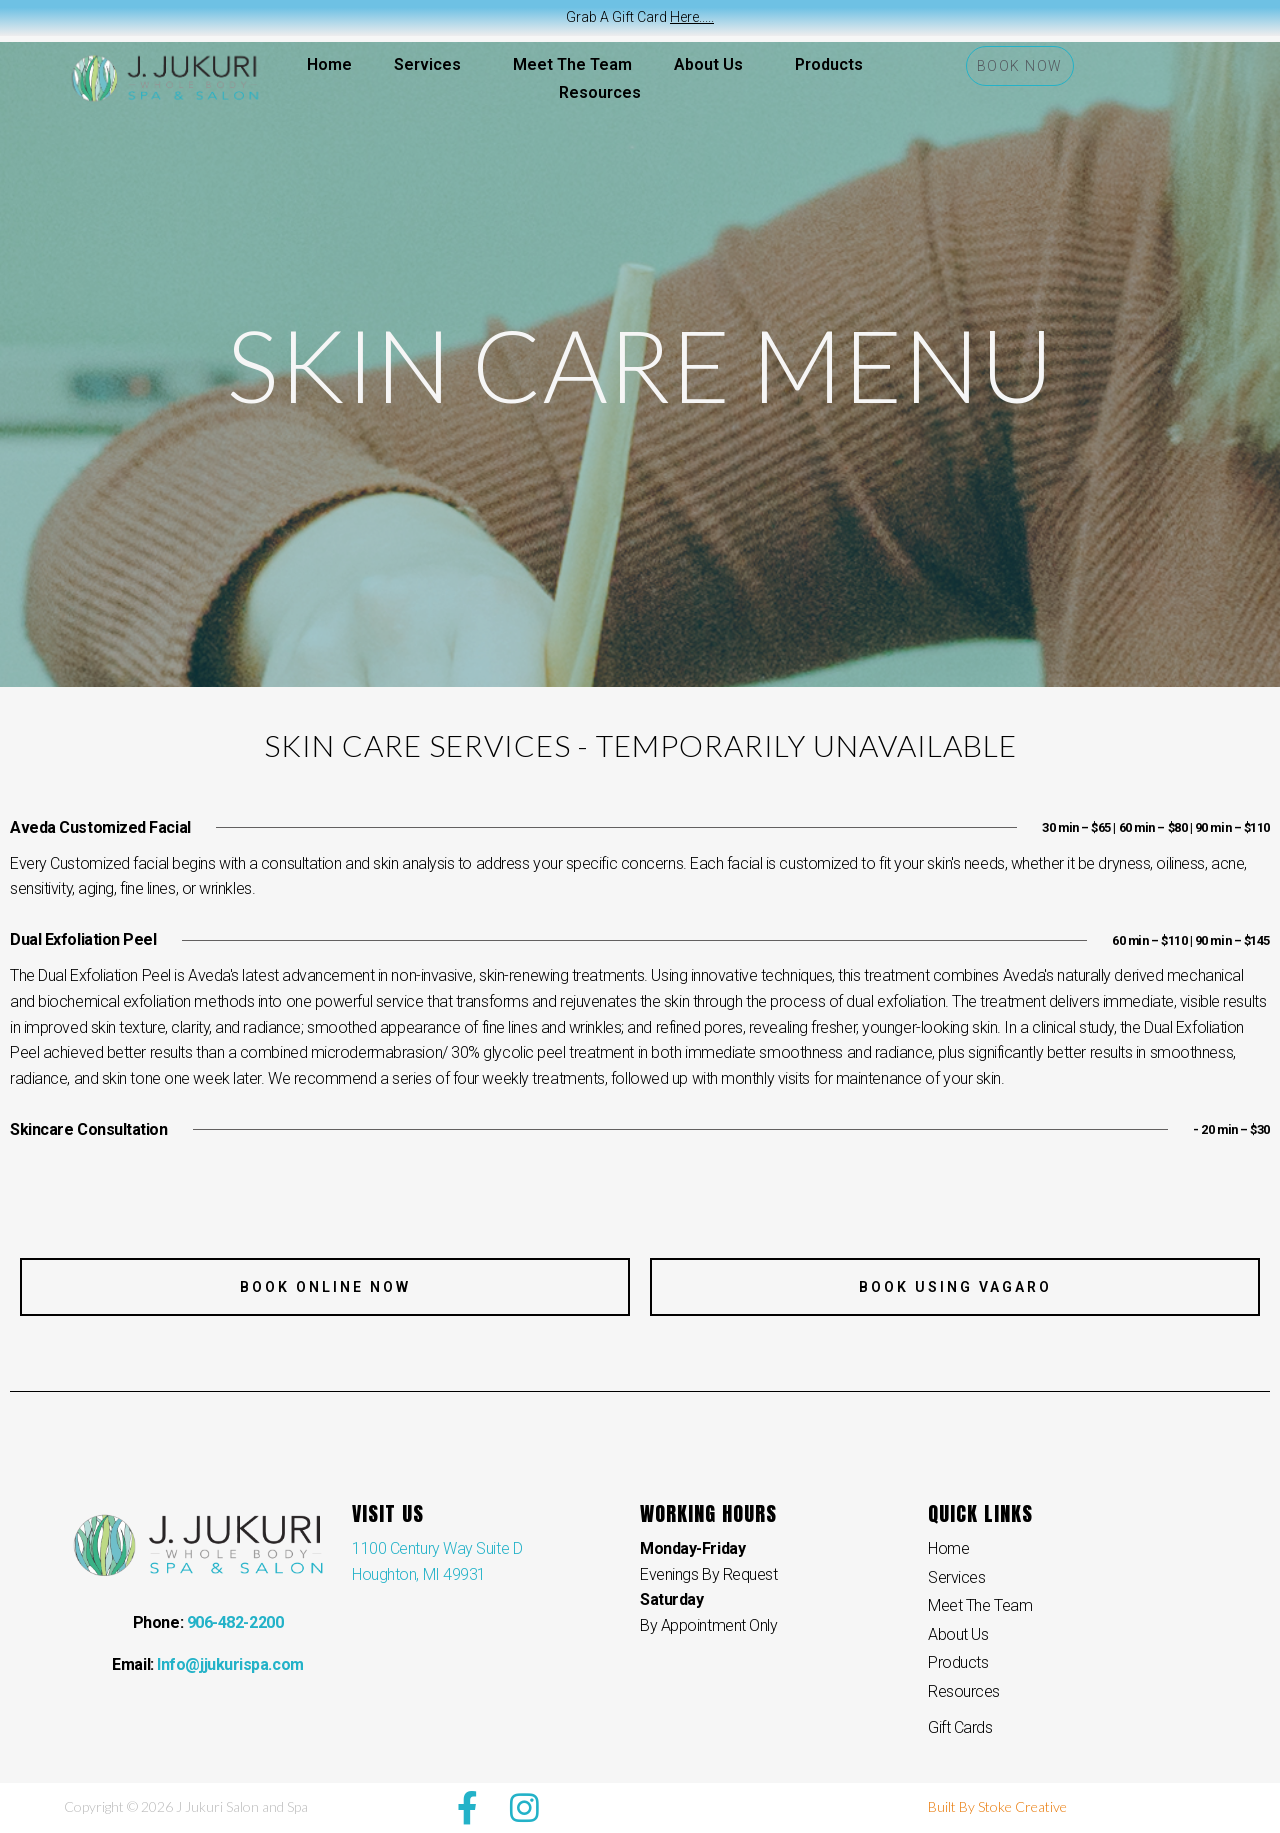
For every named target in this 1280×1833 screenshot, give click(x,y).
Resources (605, 93)
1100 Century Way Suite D (437, 1548)
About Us (713, 65)
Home (329, 64)
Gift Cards (960, 1727)
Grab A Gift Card (640, 17)
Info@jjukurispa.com (230, 1664)
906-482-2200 (235, 1622)
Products (829, 64)
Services (432, 65)
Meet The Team (572, 64)
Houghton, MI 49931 (419, 1574)
